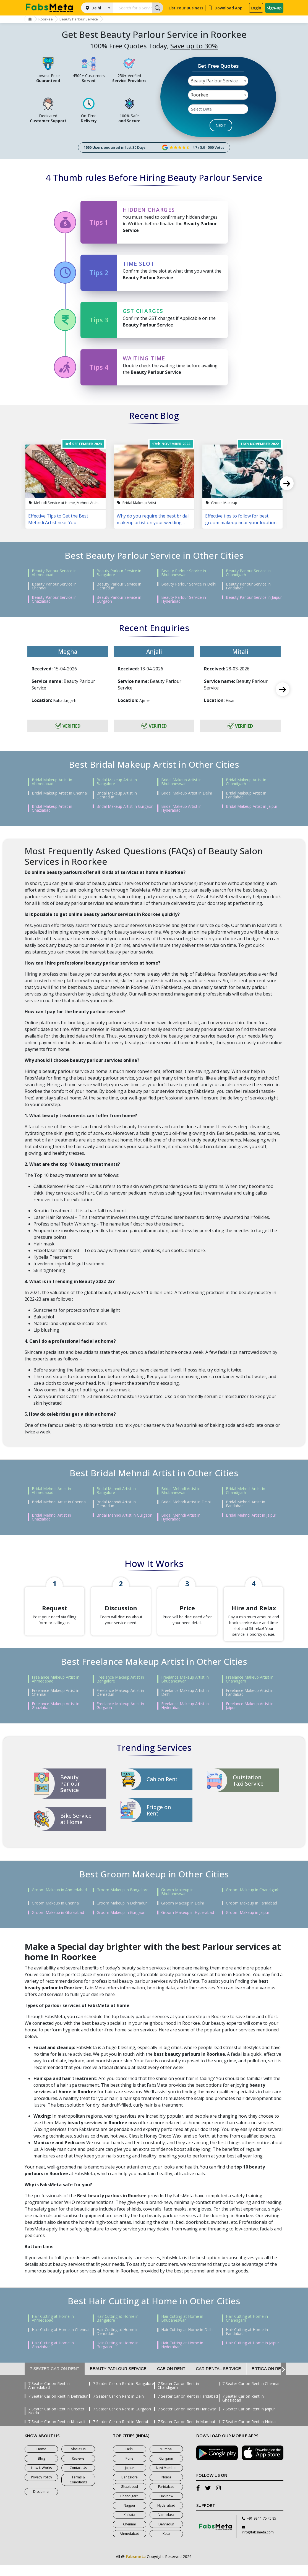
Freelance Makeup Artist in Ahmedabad (55, 1690)
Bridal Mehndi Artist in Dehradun (116, 1504)
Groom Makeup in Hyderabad (187, 1924)
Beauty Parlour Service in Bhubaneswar (183, 573)
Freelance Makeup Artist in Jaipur (249, 1717)
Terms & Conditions (78, 2491)
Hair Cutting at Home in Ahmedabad (53, 2329)
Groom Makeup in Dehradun (122, 1914)
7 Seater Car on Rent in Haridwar (187, 2420)
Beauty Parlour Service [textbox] (214, 81)
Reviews (78, 2469)
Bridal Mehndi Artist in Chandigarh (245, 1491)
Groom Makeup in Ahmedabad (59, 1901)
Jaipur (129, 2478)
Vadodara (166, 2525)
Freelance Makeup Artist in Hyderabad (185, 1717)
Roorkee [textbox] (199, 95)
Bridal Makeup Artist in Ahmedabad (52, 782)
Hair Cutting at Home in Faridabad (247, 2343)
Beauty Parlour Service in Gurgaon (118, 599)
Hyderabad (166, 2516)
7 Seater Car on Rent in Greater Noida (56, 2422)
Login (256, 8)
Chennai (129, 2535)
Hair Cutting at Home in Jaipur (252, 2354)
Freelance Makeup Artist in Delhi (185, 1703)
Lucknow (166, 2507)
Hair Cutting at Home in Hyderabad (182, 2356)
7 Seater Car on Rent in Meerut (120, 2433)
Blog (41, 2469)
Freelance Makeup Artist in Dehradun (120, 1703)
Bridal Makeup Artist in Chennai (60, 793)
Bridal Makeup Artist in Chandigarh (246, 782)
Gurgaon (166, 2469)
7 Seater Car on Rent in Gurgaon (122, 2420)
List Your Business (186, 8)
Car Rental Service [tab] (218, 2379)
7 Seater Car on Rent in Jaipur (248, 2420)
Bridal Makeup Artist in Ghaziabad (52, 808)
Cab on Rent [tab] (171, 2379)
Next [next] (287, 483)
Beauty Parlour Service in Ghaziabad (54, 599)
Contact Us (78, 2478)
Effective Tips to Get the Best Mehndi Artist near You (58, 519)
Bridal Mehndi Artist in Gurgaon (124, 1515)
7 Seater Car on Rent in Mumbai (186, 2433)
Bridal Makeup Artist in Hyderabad (181, 808)
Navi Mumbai (166, 2478)
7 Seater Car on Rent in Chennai (250, 2395)
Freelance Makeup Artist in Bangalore (120, 1690)
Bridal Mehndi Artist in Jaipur (251, 1515)
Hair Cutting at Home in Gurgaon (117, 2356)
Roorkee (52, 19)
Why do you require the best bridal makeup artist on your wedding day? (153, 519)
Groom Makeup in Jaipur (247, 1924)
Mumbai (166, 2460)
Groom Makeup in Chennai (56, 1914)
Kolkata (129, 2525)
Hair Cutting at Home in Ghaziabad (53, 2356)
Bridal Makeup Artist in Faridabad (246, 795)
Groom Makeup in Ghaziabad (58, 1924)
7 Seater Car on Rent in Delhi (119, 2407)
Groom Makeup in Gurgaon (120, 1924)
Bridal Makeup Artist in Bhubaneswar (181, 782)
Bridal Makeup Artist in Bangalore (116, 782)
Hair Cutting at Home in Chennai (60, 2341)
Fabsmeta (136, 2567)
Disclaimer (41, 2502)
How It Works (41, 2478)
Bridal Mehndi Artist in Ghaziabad (51, 1517)
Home (41, 2460)
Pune (129, 2469)
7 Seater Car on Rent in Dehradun (58, 2407)
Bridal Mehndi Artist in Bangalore (116, 1491)
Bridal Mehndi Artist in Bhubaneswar (180, 1491)
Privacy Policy (41, 2488)
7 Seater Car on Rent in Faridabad (188, 2407)
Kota (166, 2544)
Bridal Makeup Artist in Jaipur (251, 806)
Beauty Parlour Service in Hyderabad (183, 599)
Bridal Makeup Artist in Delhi (186, 793)
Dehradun (166, 2535)
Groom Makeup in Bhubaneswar (177, 1903)
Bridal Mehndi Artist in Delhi (186, 1502)
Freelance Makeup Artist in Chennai (55, 1703)
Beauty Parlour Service (89, 19)
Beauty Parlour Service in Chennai (54, 586)
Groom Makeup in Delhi (182, 1914)
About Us (78, 2460)
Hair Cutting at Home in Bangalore (117, 2329)
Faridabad (166, 2497)
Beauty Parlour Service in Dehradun (118, 586)
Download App (225, 8)
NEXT (221, 125)
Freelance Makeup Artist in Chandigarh (249, 1690)
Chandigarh (129, 2507)
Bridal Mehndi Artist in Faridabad (245, 1504)
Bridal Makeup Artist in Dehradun (116, 795)
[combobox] (218, 81)
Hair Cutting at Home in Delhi (187, 2341)
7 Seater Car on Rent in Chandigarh (178, 2396)
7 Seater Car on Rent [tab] (54, 2379)
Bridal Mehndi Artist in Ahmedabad (51, 1491)
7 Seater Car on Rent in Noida (249, 2433)
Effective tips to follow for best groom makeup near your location (240, 519)
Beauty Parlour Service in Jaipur (254, 597)
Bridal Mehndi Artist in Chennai (59, 1502)
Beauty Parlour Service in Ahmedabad (54, 573)
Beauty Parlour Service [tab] (118, 2379)
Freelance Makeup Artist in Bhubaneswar (185, 1690)
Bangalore (129, 2488)
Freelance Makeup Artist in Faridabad (249, 1703)
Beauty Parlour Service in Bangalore (118, 573)
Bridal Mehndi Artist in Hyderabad (180, 1517)
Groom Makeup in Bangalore (122, 1901)
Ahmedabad (129, 2544)
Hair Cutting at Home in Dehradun (117, 2343)
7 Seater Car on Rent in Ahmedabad (49, 2396)
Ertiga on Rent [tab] (269, 2379)
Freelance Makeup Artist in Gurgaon (120, 1717)
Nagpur (129, 2516)
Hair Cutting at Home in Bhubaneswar (182, 2329)
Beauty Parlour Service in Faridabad (248, 586)
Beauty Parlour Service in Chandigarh (248, 573)
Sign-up (274, 8)
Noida (166, 2488)
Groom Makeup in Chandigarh (253, 1901)
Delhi (96, 8)
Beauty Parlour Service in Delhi (188, 584)
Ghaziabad (129, 2497)
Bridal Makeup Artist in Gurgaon (124, 806)
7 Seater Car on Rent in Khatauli (56, 2433)
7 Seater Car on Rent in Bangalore (123, 2395)
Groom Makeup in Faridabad (251, 1914)
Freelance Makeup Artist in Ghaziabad (55, 1717)
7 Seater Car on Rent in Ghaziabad (243, 2409)
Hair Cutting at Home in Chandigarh (247, 2329)
